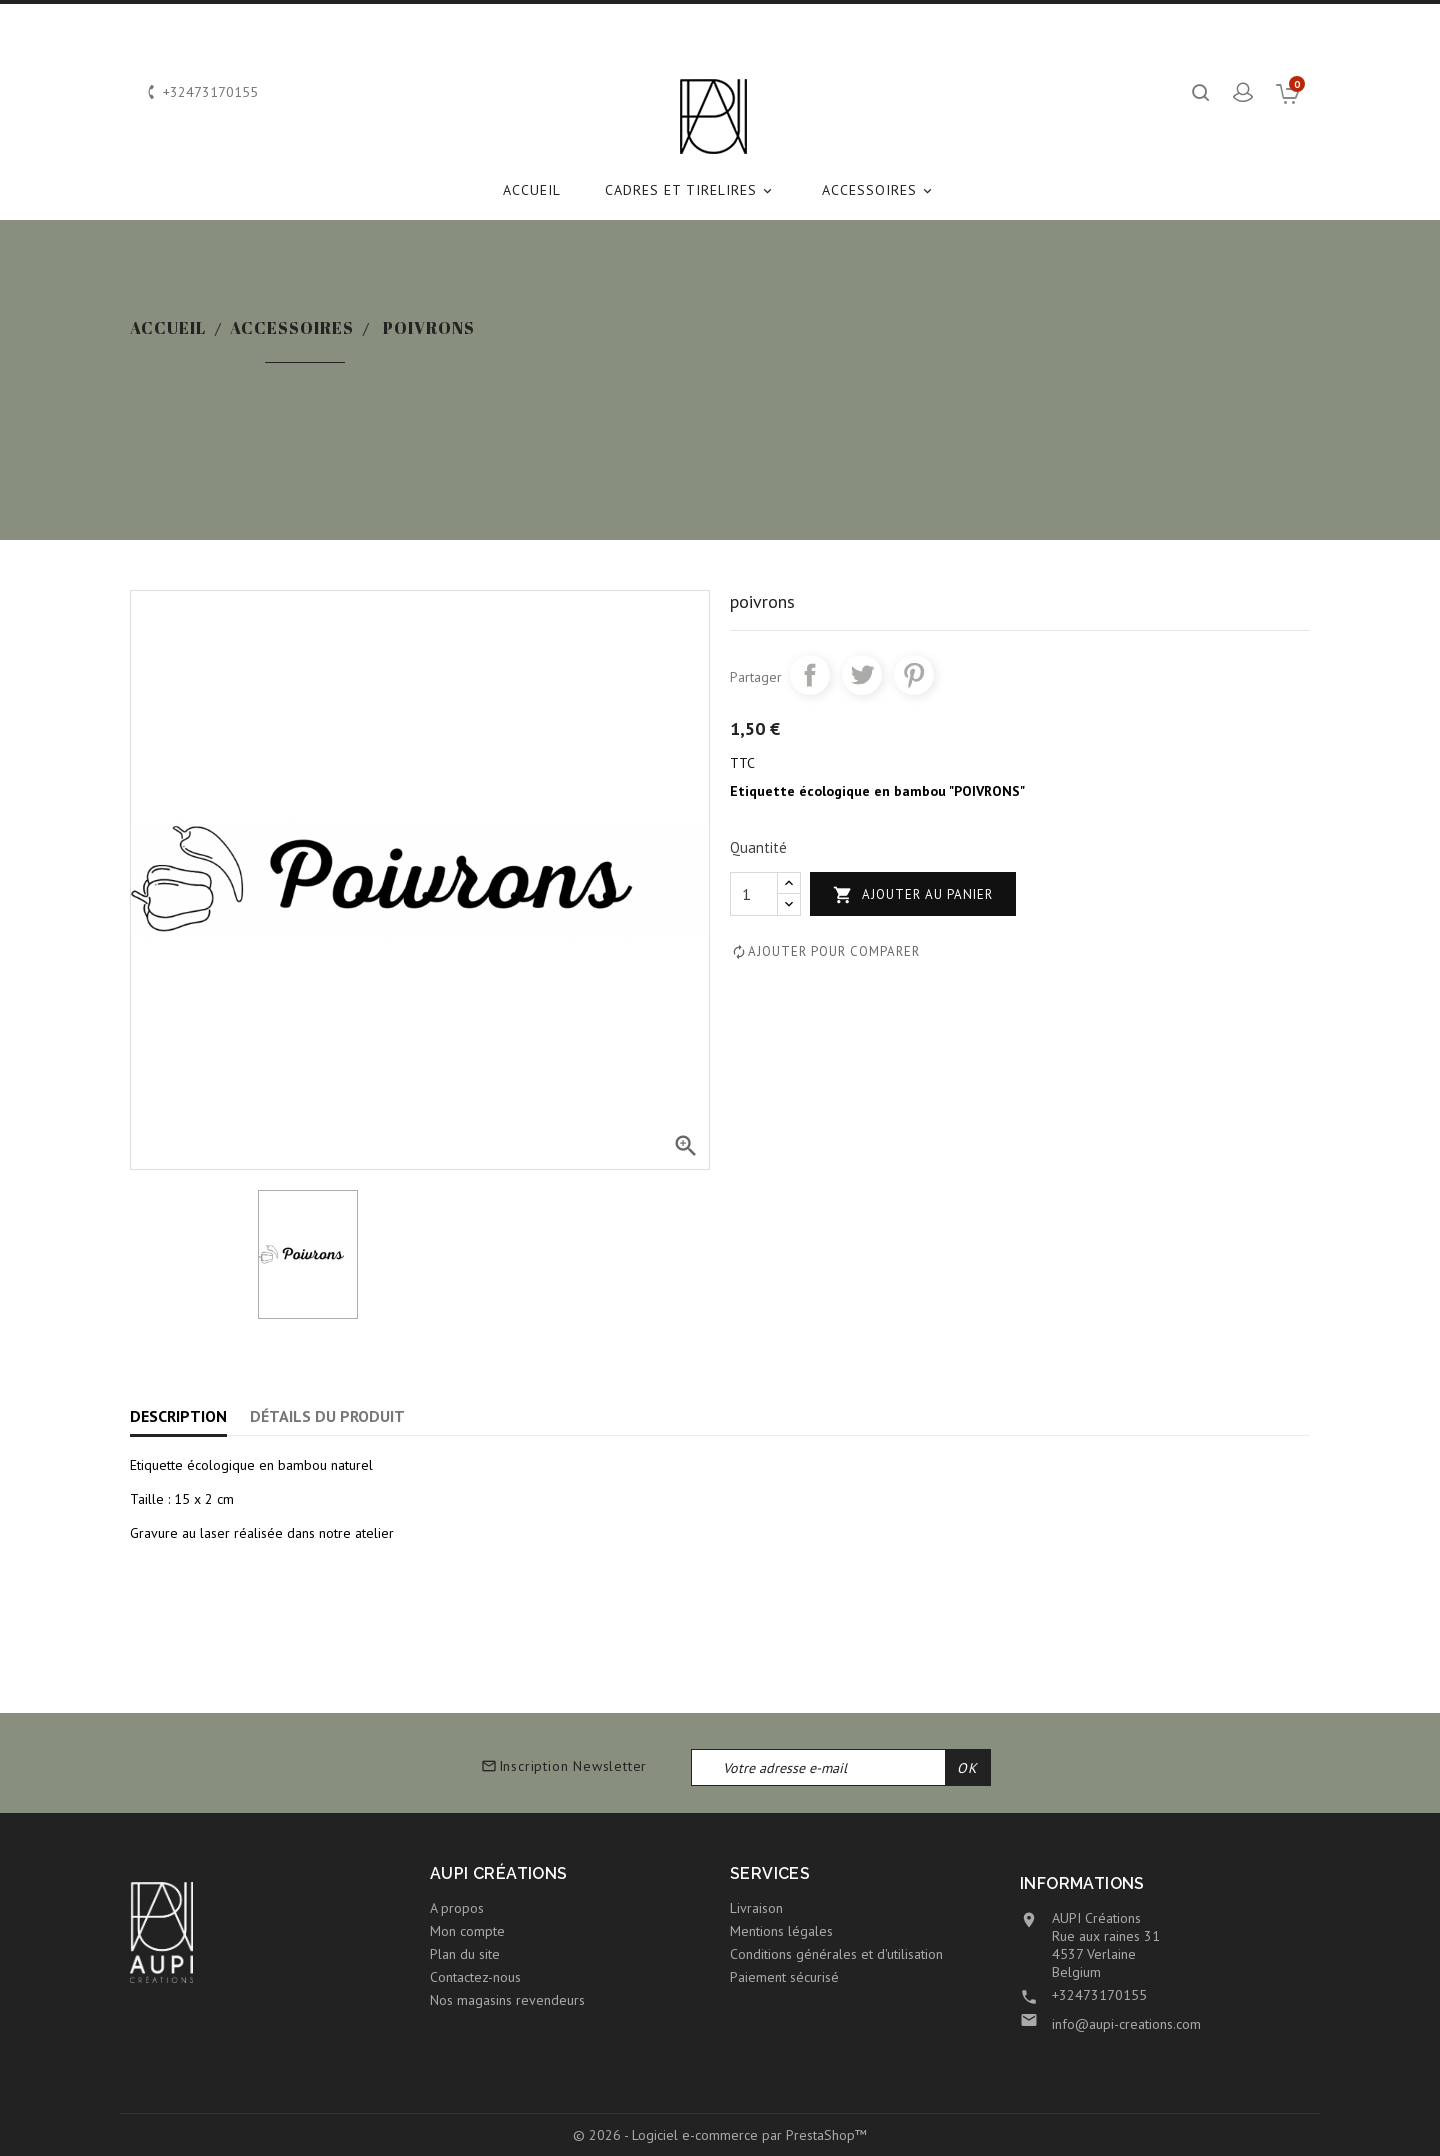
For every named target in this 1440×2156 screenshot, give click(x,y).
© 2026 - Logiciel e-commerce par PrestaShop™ (720, 2135)
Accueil (532, 190)
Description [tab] (178, 1416)
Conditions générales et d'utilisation (836, 1954)
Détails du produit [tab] (327, 1416)
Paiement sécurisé (784, 1977)
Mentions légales (781, 1931)
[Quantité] (754, 894)
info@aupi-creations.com (1126, 2024)
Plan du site (465, 1954)
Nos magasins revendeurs (507, 2000)
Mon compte (467, 1931)
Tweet (862, 675)
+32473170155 (1099, 1995)
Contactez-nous (475, 1977)
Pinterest (914, 675)
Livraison (756, 1908)
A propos (457, 1908)
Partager (810, 675)
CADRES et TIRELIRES (691, 190)
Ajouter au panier (913, 895)
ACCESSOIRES (880, 190)
